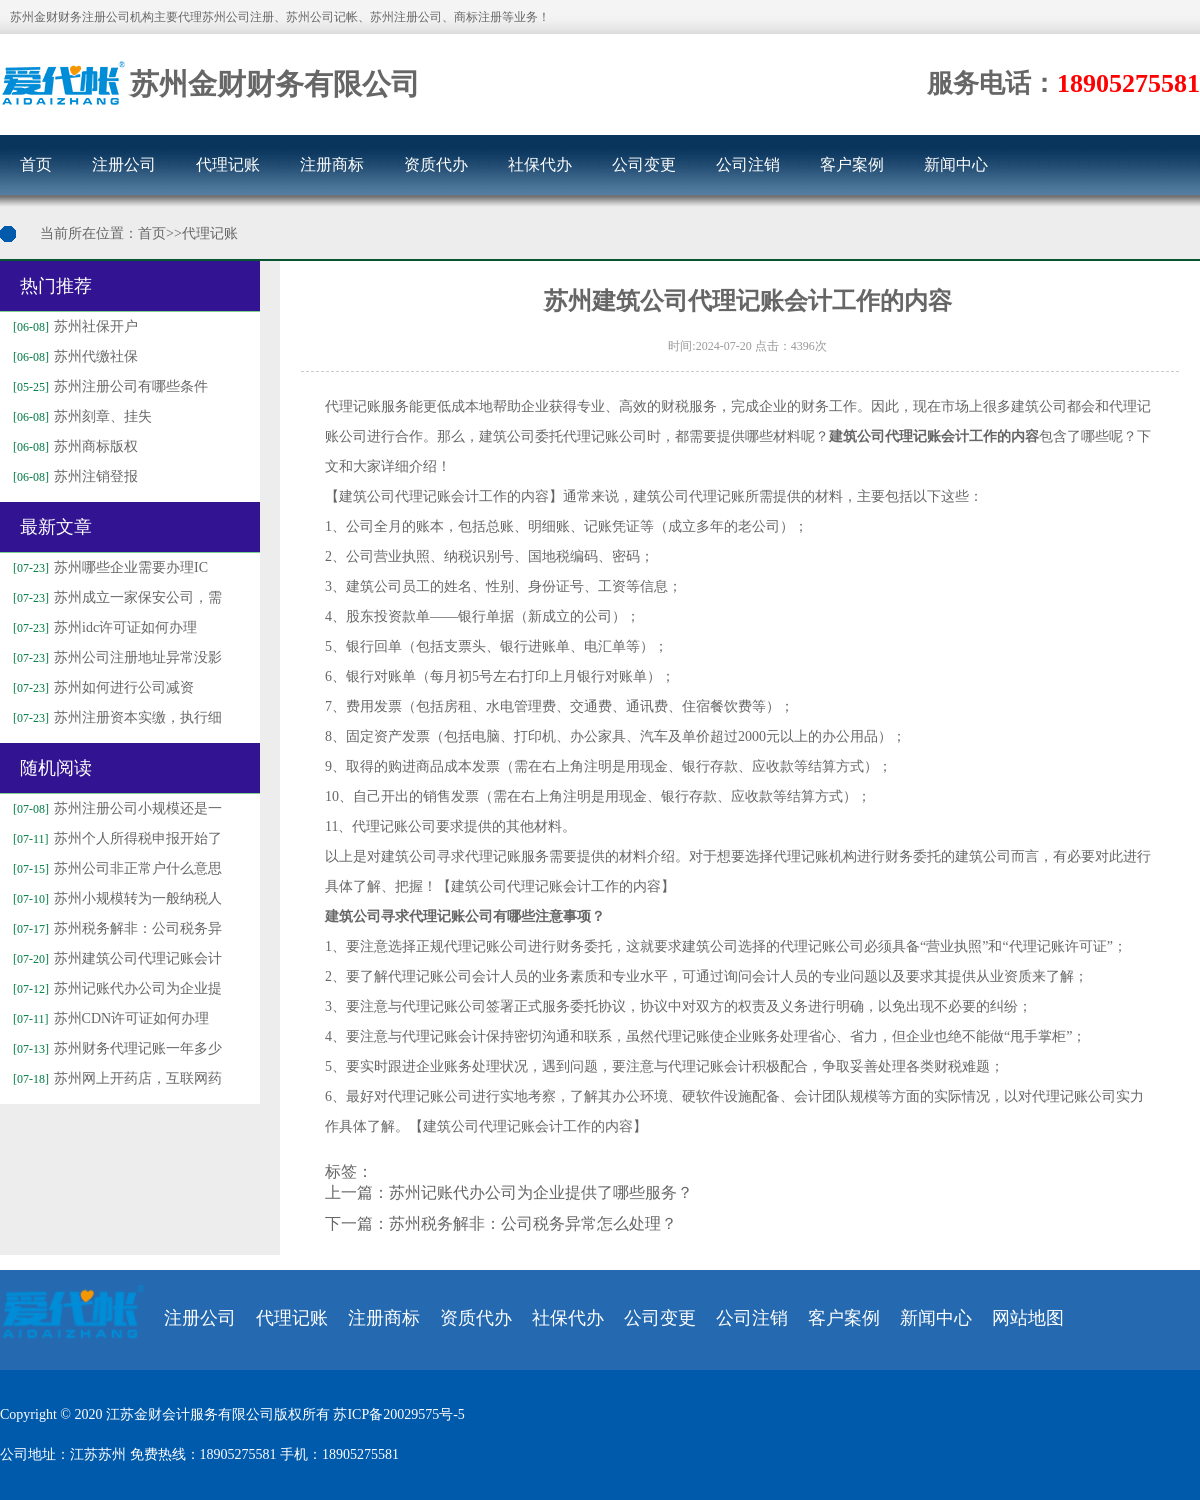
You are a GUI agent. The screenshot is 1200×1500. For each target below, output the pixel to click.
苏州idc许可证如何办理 (102, 627)
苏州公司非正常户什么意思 (115, 868)
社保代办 (540, 164)
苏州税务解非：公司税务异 (115, 928)
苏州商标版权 (73, 446)
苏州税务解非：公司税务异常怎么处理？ (533, 1223)
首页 (36, 164)
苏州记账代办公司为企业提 (115, 988)
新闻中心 (956, 164)
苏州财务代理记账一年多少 (115, 1048)
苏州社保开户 (73, 326)
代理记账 (228, 164)
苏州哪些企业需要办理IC (108, 567)
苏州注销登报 (73, 476)
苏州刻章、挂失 (80, 416)
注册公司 (124, 164)
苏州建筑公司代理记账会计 (115, 958)
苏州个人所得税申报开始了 (115, 838)
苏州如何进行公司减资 (101, 687)
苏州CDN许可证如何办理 (108, 1018)
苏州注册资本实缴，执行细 (115, 717)
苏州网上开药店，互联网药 (115, 1078)
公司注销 (748, 164)
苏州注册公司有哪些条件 (108, 386)
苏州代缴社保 (73, 356)
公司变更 (644, 164)
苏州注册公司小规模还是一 (115, 808)
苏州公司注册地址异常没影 (115, 657)
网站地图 (1028, 1318)
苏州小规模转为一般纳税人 (115, 898)
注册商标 (332, 164)
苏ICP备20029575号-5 (398, 1414)
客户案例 (852, 164)
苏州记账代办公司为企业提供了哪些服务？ (541, 1192)
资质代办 (436, 164)
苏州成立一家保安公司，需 (115, 597)
